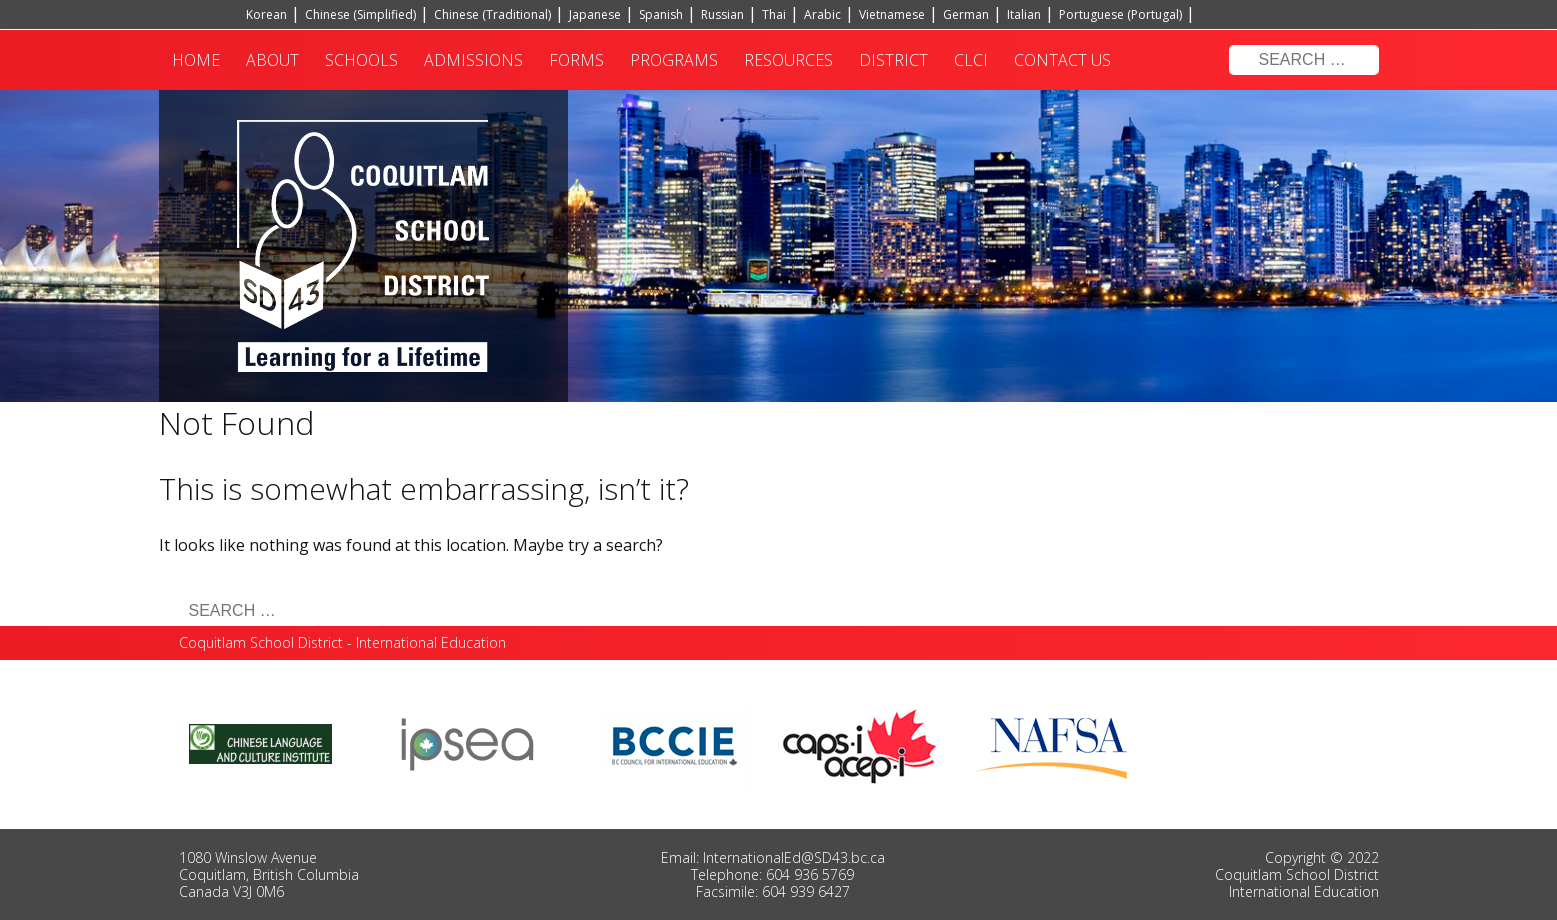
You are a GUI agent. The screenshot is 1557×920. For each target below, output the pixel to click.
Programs (674, 60)
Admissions (473, 60)
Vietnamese (892, 14)
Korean (266, 14)
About (272, 60)
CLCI (971, 60)
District (893, 60)
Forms (576, 60)
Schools (361, 60)
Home (196, 60)
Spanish (661, 14)
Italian (1024, 14)
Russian (722, 14)
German (966, 14)
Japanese (595, 14)
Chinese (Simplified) (360, 14)
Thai (774, 14)
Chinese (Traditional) (492, 14)
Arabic (822, 14)
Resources (788, 60)
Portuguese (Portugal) (1120, 14)
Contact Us (1062, 60)
